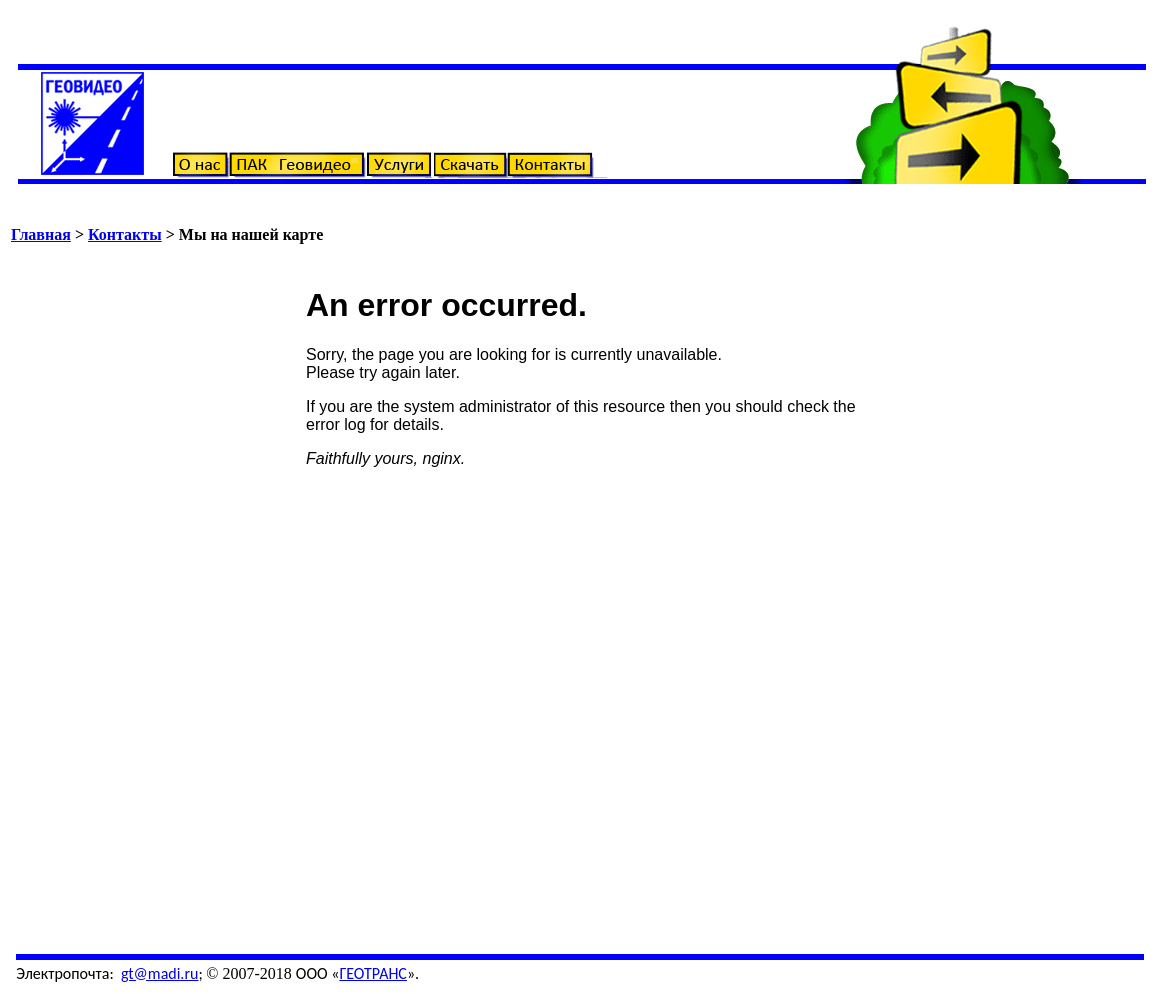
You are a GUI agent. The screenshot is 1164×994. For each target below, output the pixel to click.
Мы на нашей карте (251, 234)
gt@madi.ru (160, 973)
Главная (41, 234)
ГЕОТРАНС (373, 973)
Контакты (125, 234)
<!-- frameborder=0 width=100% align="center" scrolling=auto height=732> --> (586, 593)
